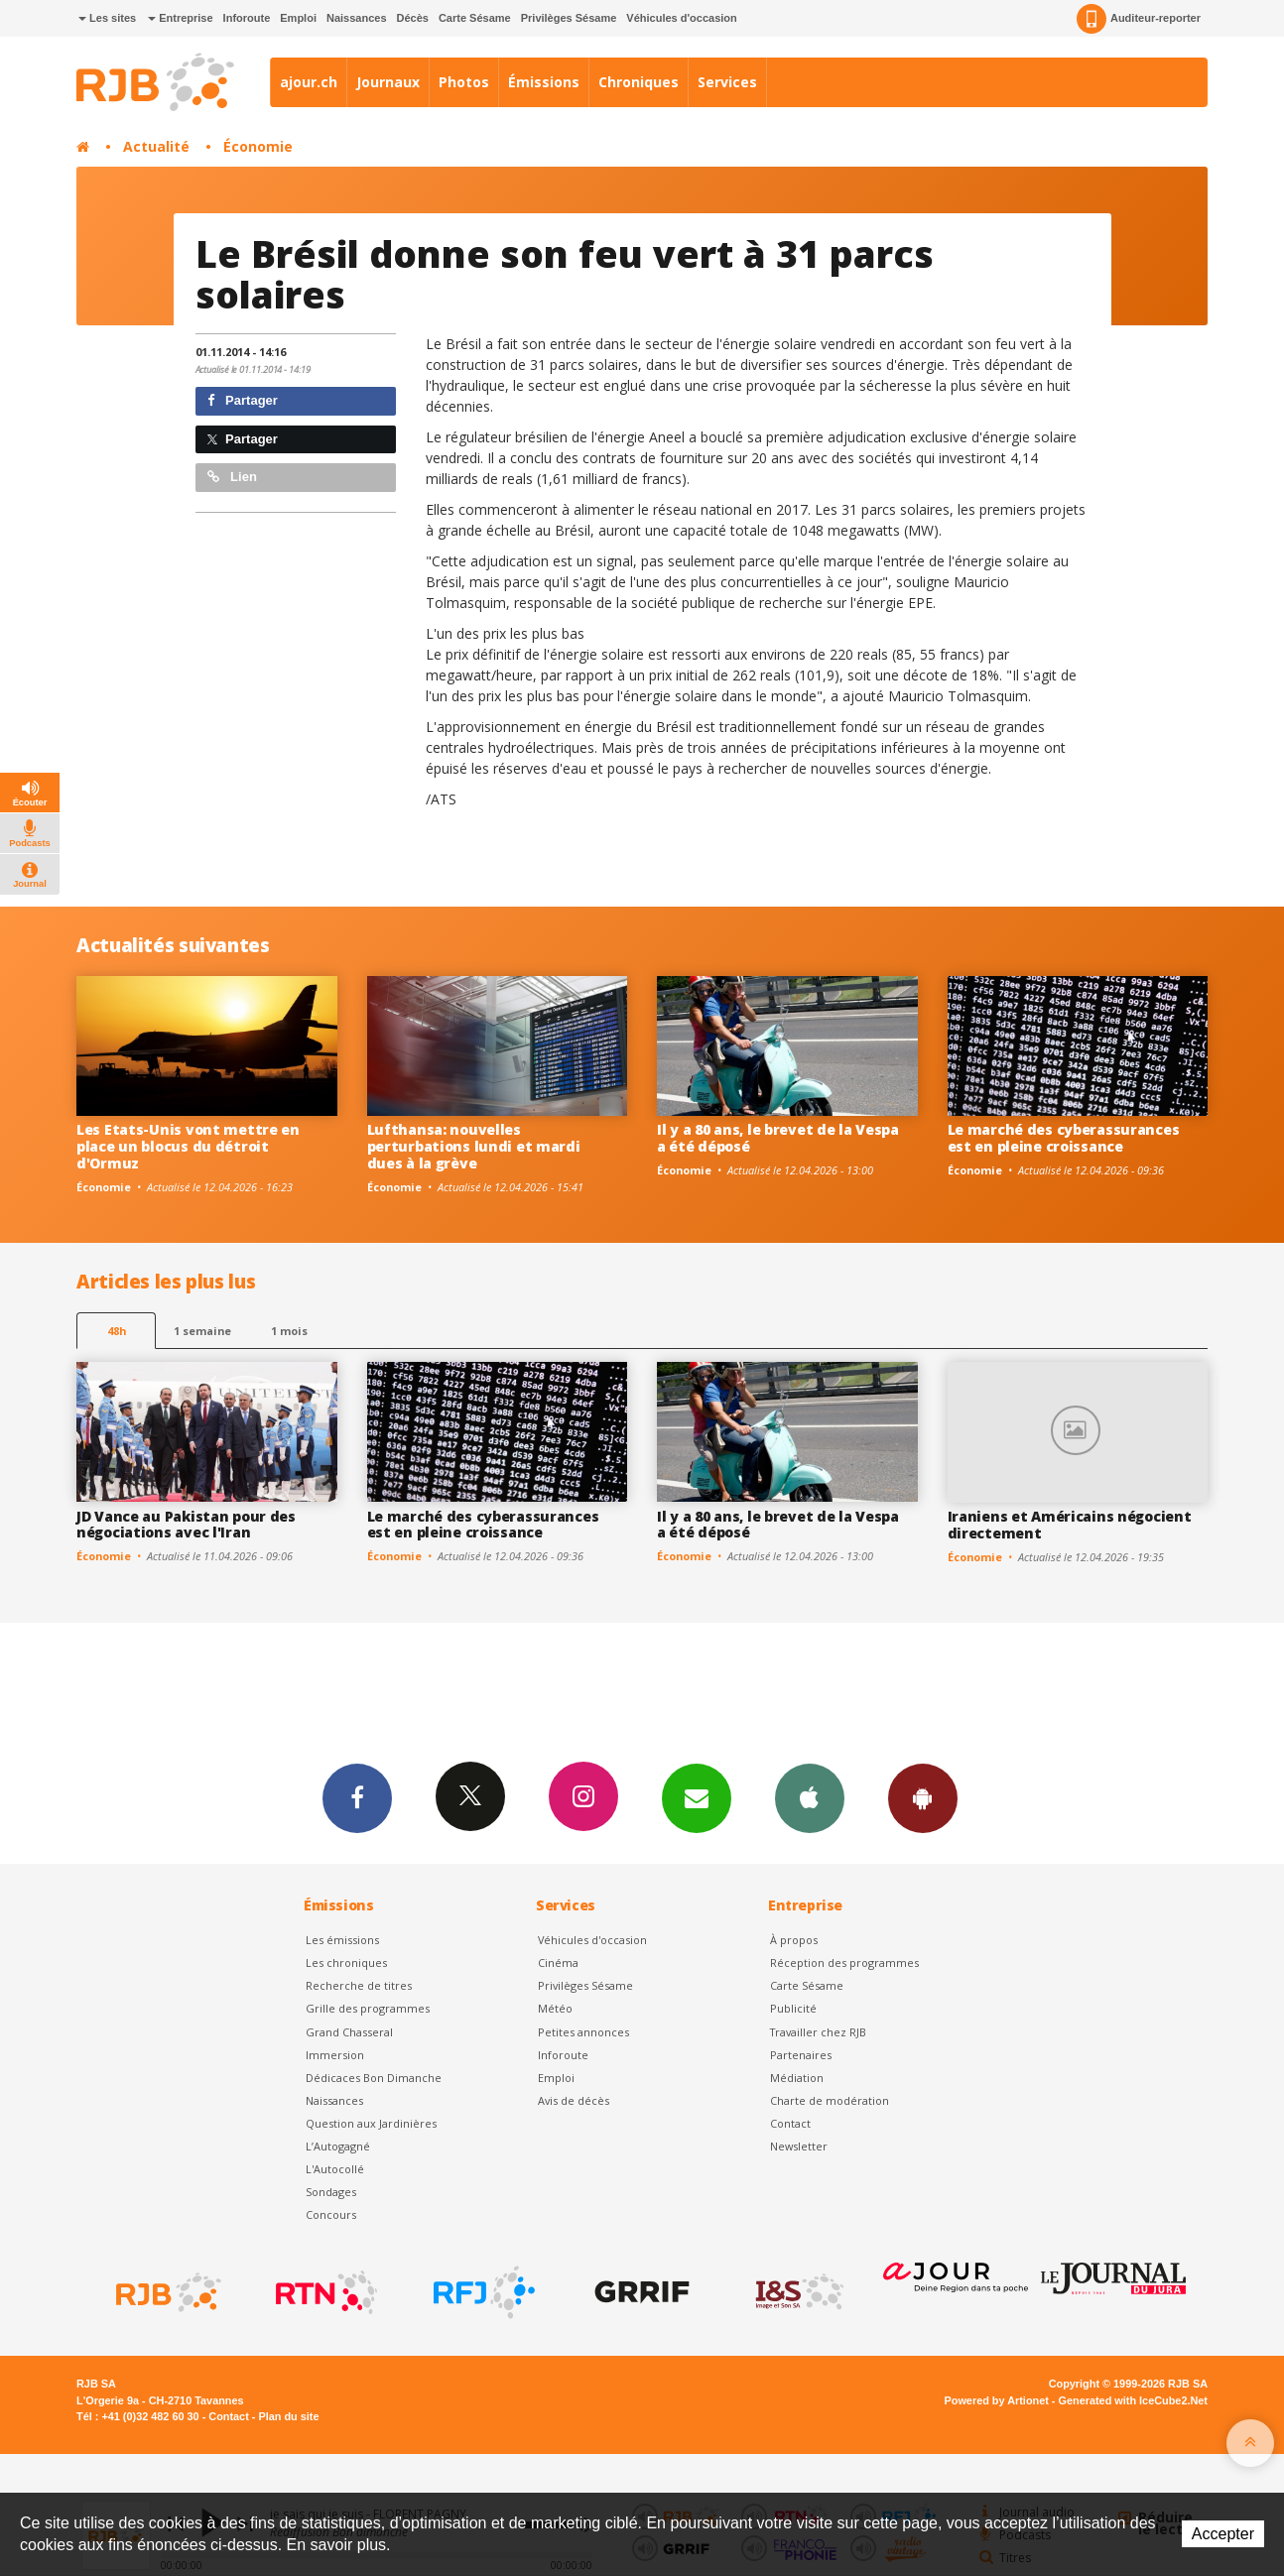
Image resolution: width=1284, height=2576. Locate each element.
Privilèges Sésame (569, 18)
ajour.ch (308, 81)
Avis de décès (573, 2100)
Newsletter (799, 2146)
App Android (923, 1797)
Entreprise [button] (180, 18)
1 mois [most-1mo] (289, 1330)
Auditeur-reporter (1139, 19)
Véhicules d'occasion (681, 18)
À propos (794, 1939)
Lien (232, 476)
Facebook (357, 1797)
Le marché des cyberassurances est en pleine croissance (1064, 1138)
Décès (413, 18)
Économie (258, 146)
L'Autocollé (335, 2168)
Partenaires (801, 2054)
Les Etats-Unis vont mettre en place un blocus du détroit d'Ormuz (188, 1146)
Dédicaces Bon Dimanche (374, 2077)
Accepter (1223, 2533)
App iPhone (809, 1797)
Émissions (543, 81)
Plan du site (288, 2416)
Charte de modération (829, 2100)
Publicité (793, 2008)
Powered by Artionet (997, 2400)
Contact (790, 2123)
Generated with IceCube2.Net (1133, 2400)
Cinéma (558, 1962)
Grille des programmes (368, 2008)
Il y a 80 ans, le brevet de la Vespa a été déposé (778, 1138)
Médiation (797, 2077)
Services (727, 81)
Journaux (388, 81)
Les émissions (342, 1939)
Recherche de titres (359, 1985)
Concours (331, 2214)
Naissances (356, 18)
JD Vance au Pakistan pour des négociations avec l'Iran (186, 1524)
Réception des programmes (844, 1962)
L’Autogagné (338, 2146)
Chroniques (638, 81)
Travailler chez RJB (818, 2031)
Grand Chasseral (349, 2031)
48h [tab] (116, 1330)
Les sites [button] (107, 18)
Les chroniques (346, 1962)
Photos (464, 81)
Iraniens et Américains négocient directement (1070, 1524)
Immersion (335, 2054)
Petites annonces (583, 2031)
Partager (242, 400)
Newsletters (696, 1797)
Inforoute (247, 18)
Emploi (298, 18)
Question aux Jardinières (371, 2123)
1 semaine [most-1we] (202, 1330)
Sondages (331, 2191)
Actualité (156, 146)
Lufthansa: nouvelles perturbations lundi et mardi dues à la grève (473, 1146)
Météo (555, 2008)
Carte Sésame (475, 18)
